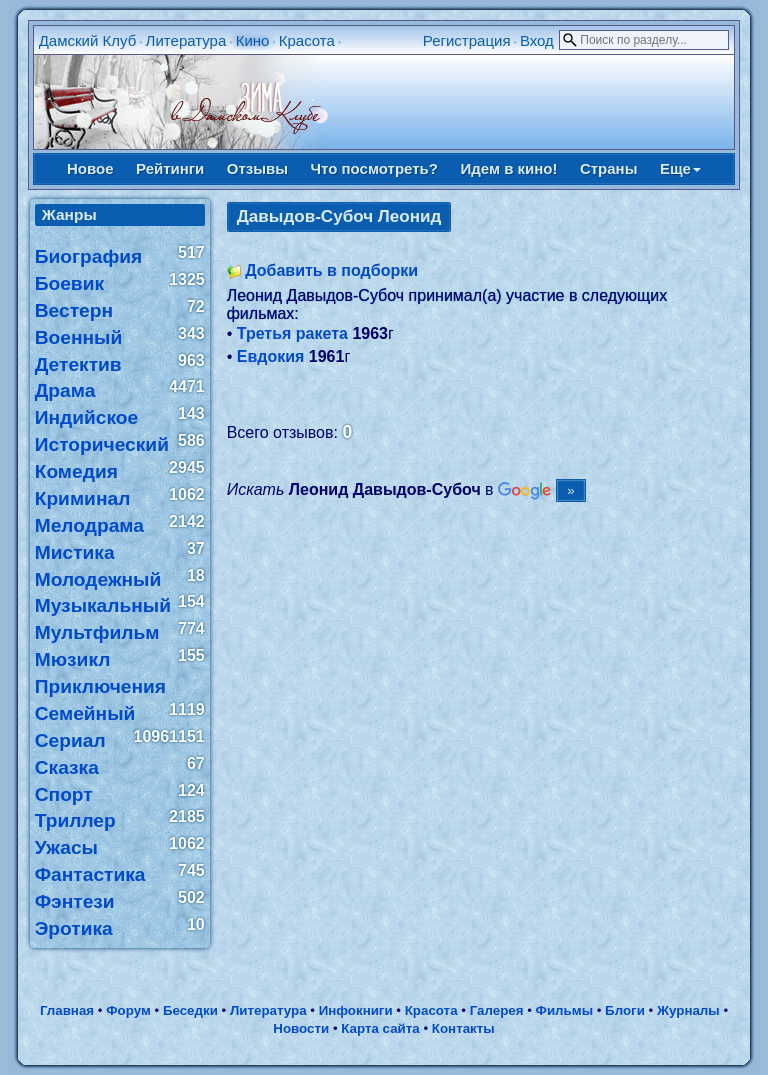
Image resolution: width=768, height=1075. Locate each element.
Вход (537, 40)
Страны (609, 168)
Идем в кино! (508, 168)
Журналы (688, 1010)
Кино (253, 40)
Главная (67, 1010)
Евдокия (271, 356)
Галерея (497, 1010)
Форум (128, 1010)
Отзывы (257, 168)
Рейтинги (170, 168)
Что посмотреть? (374, 168)
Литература (186, 40)
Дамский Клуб (88, 40)
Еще (680, 168)
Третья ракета (292, 333)
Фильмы (564, 1010)
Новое (90, 168)
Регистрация (467, 40)
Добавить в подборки (331, 270)
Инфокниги (356, 1010)
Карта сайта (380, 1028)
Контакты (463, 1028)
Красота (307, 40)
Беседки (190, 1010)
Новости (301, 1028)
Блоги (625, 1010)
